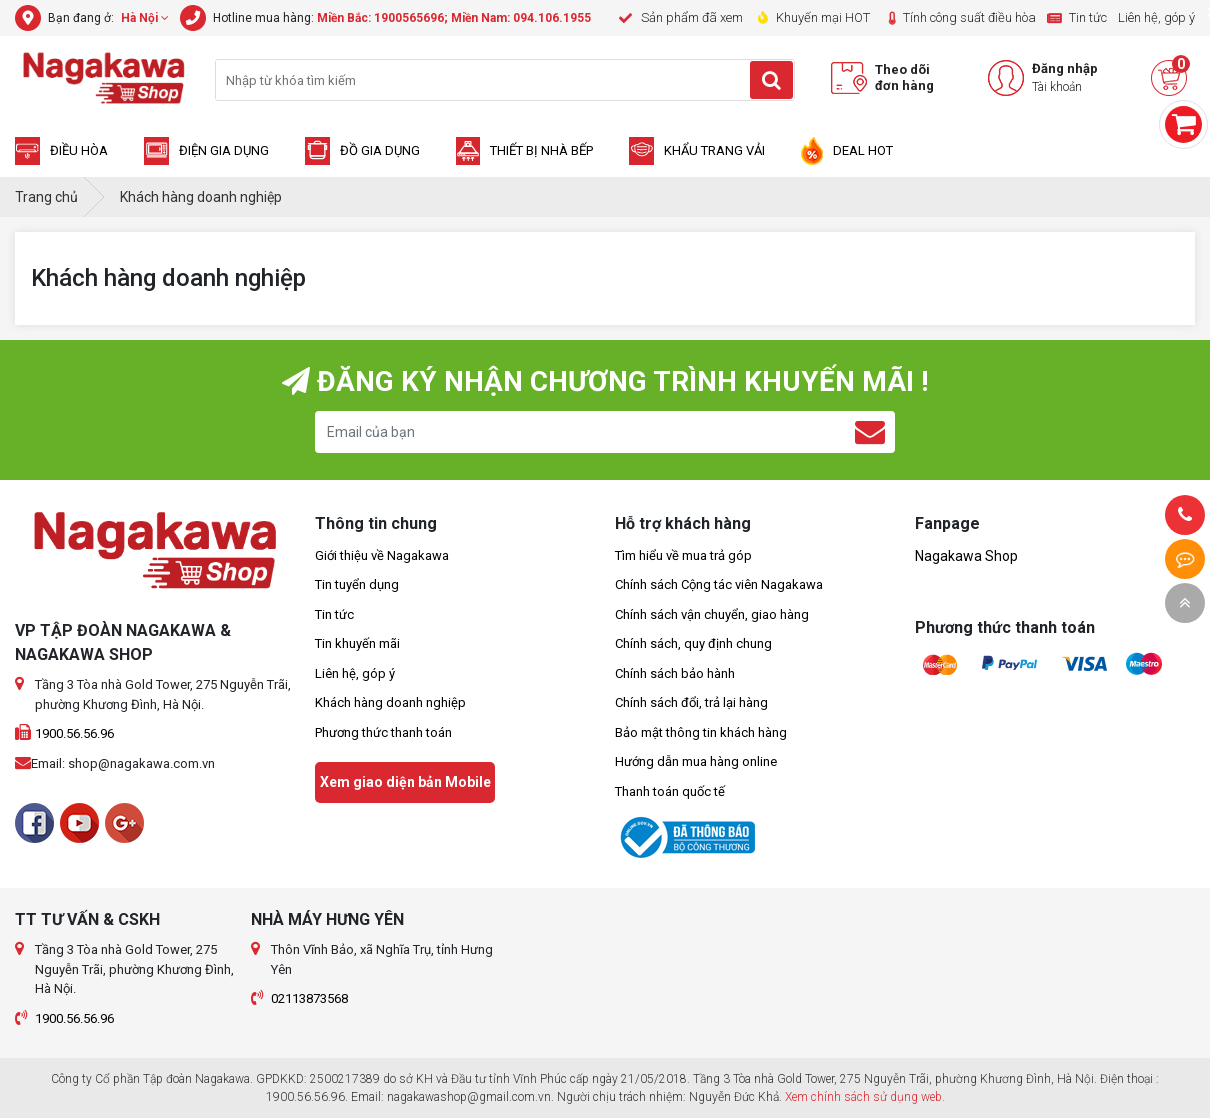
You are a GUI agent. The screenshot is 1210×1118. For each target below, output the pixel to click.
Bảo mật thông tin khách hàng (701, 732)
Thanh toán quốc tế (670, 791)
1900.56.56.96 (74, 733)
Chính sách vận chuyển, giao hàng (712, 614)
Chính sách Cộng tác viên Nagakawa (719, 584)
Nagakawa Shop (966, 556)
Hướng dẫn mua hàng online (696, 761)
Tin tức (334, 614)
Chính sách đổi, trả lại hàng (691, 702)
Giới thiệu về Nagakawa (382, 555)
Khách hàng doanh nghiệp (390, 702)
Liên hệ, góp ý (355, 673)
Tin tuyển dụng (357, 584)
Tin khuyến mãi (357, 643)
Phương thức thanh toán (383, 732)
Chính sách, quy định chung (693, 643)
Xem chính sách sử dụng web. (865, 1097)
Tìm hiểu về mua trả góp (683, 555)
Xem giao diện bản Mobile (405, 782)
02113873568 (309, 998)
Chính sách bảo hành (675, 673)
